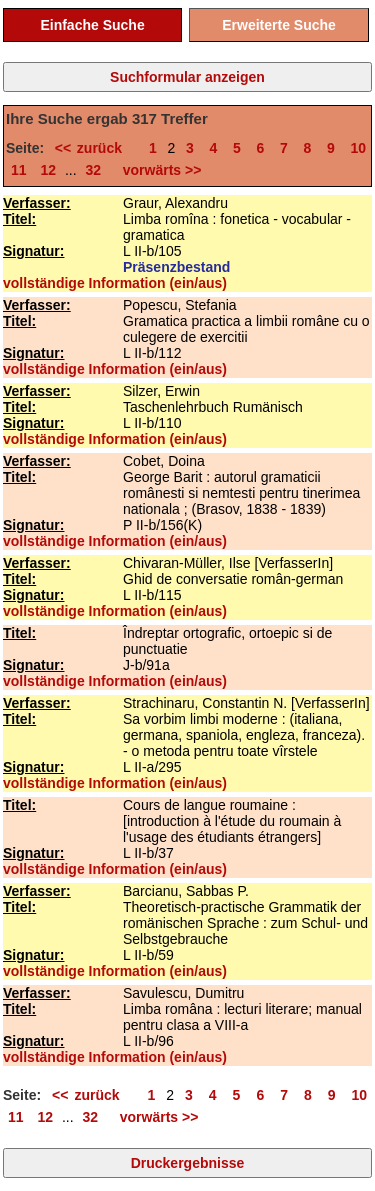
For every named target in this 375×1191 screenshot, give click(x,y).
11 (19, 170)
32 (94, 170)
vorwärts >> (158, 170)
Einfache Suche (92, 25)
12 (48, 170)
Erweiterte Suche (279, 25)
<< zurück (94, 148)
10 (359, 148)
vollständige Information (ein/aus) (115, 283)
